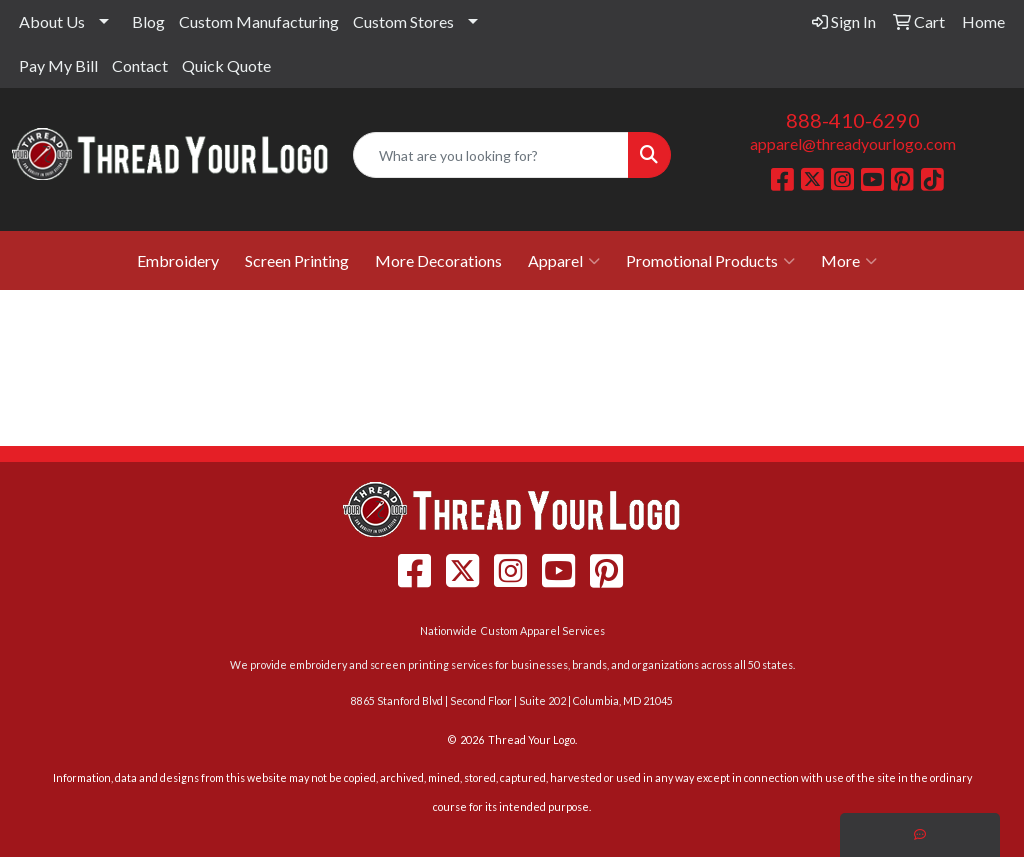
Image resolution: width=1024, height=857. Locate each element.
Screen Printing (297, 260)
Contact (140, 65)
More (849, 261)
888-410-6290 (853, 120)
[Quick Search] (490, 155)
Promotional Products (710, 261)
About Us (52, 21)
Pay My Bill (58, 65)
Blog (148, 21)
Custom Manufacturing (259, 21)
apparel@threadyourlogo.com (853, 143)
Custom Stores (403, 21)
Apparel (564, 261)
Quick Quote (226, 65)
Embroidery (178, 260)
